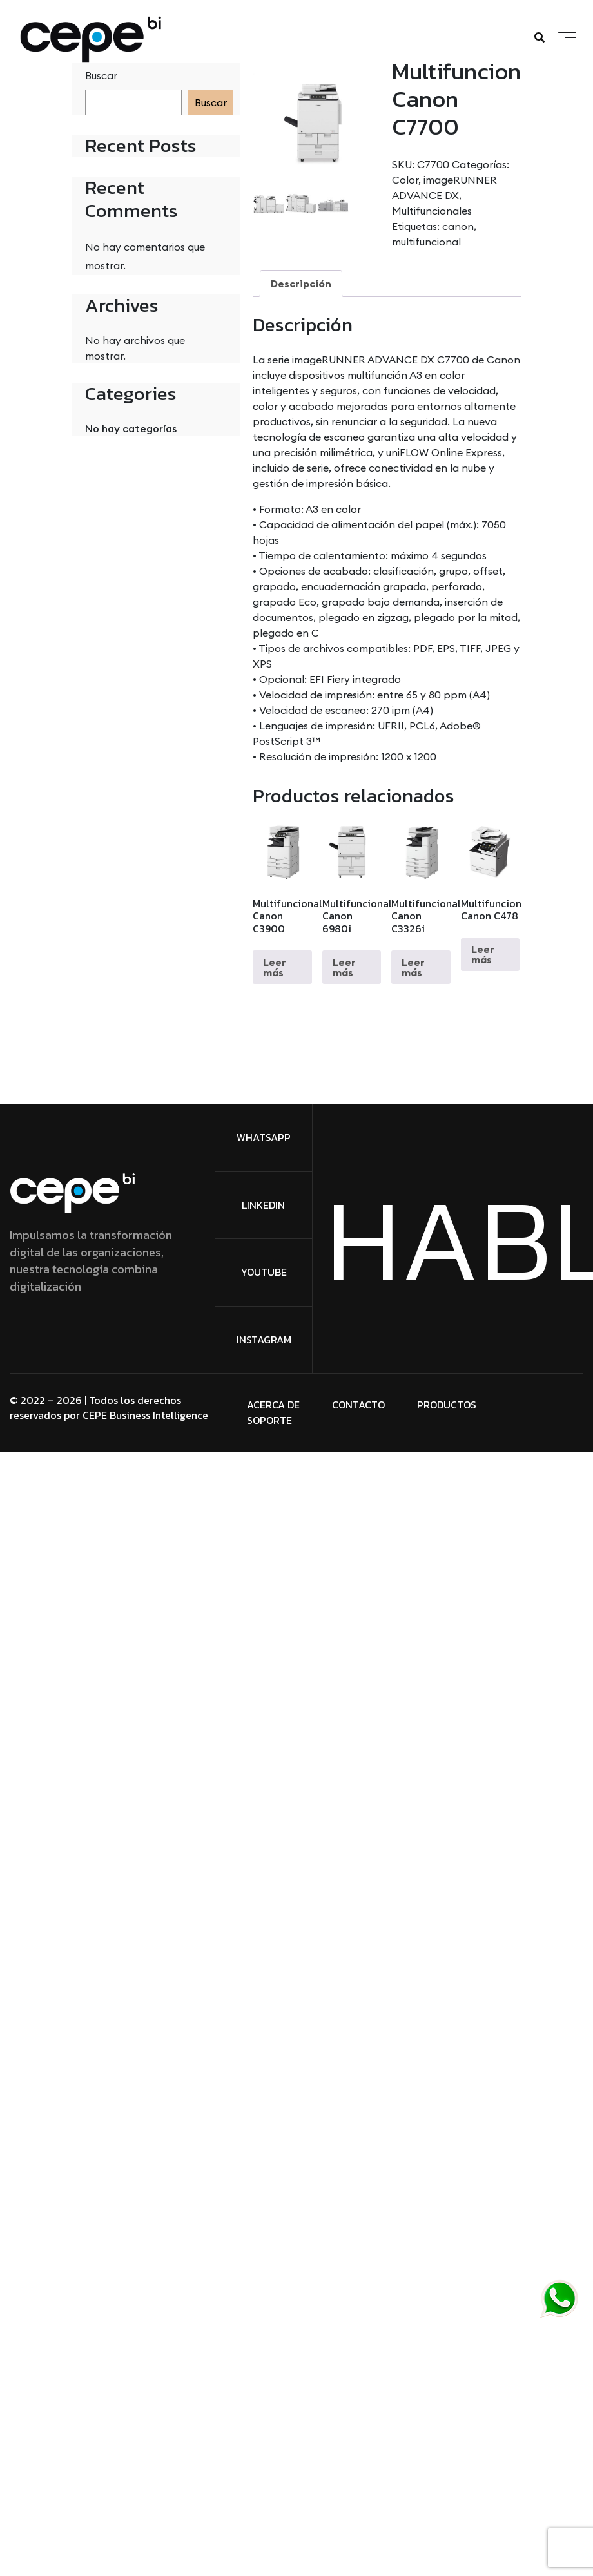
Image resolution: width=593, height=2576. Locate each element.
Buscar (101, 75)
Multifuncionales (432, 210)
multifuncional (426, 241)
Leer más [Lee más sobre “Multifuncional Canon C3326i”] (413, 967)
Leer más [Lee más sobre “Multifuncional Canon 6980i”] (344, 967)
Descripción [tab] (301, 283)
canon (458, 226)
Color (405, 179)
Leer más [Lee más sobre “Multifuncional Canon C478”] (482, 954)
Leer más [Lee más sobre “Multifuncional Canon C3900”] (274, 967)
